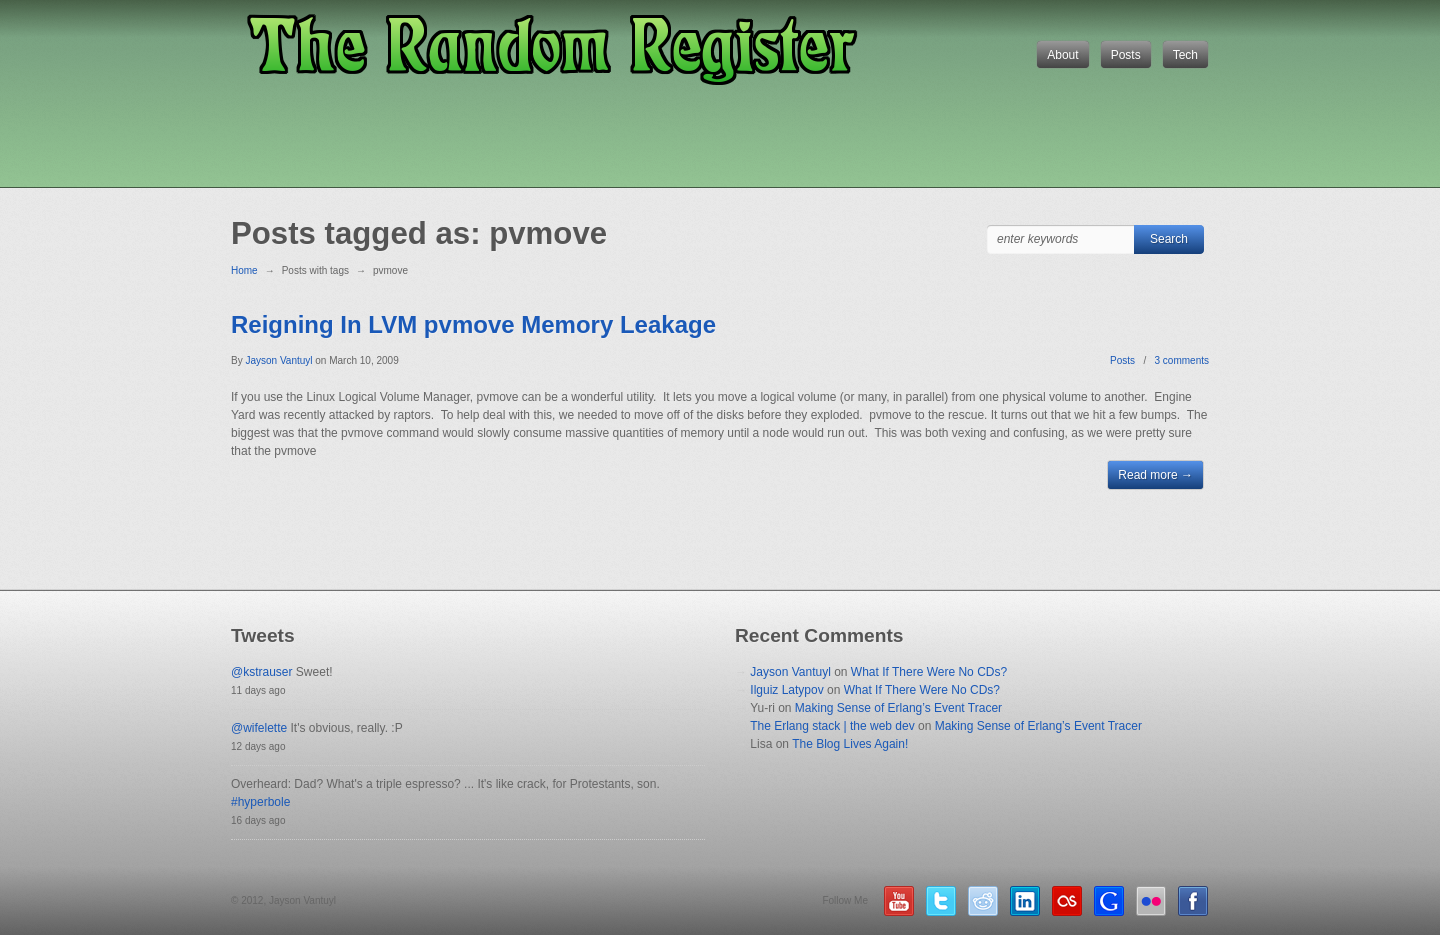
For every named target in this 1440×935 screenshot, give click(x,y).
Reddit (983, 901)
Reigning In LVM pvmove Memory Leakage (473, 324)
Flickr (1151, 901)
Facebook (1193, 901)
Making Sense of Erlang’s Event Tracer (898, 708)
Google (1109, 901)
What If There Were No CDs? (929, 672)
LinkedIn (1025, 901)
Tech (1185, 55)
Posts (1126, 55)
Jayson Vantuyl (790, 672)
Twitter (941, 901)
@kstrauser (262, 672)
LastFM (1067, 901)
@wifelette (259, 728)
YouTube (899, 901)
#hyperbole (260, 802)
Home (244, 270)
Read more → (1155, 475)
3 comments (1182, 360)
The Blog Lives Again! (850, 744)
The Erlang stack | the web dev (832, 726)
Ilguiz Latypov (786, 690)
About (1062, 55)
